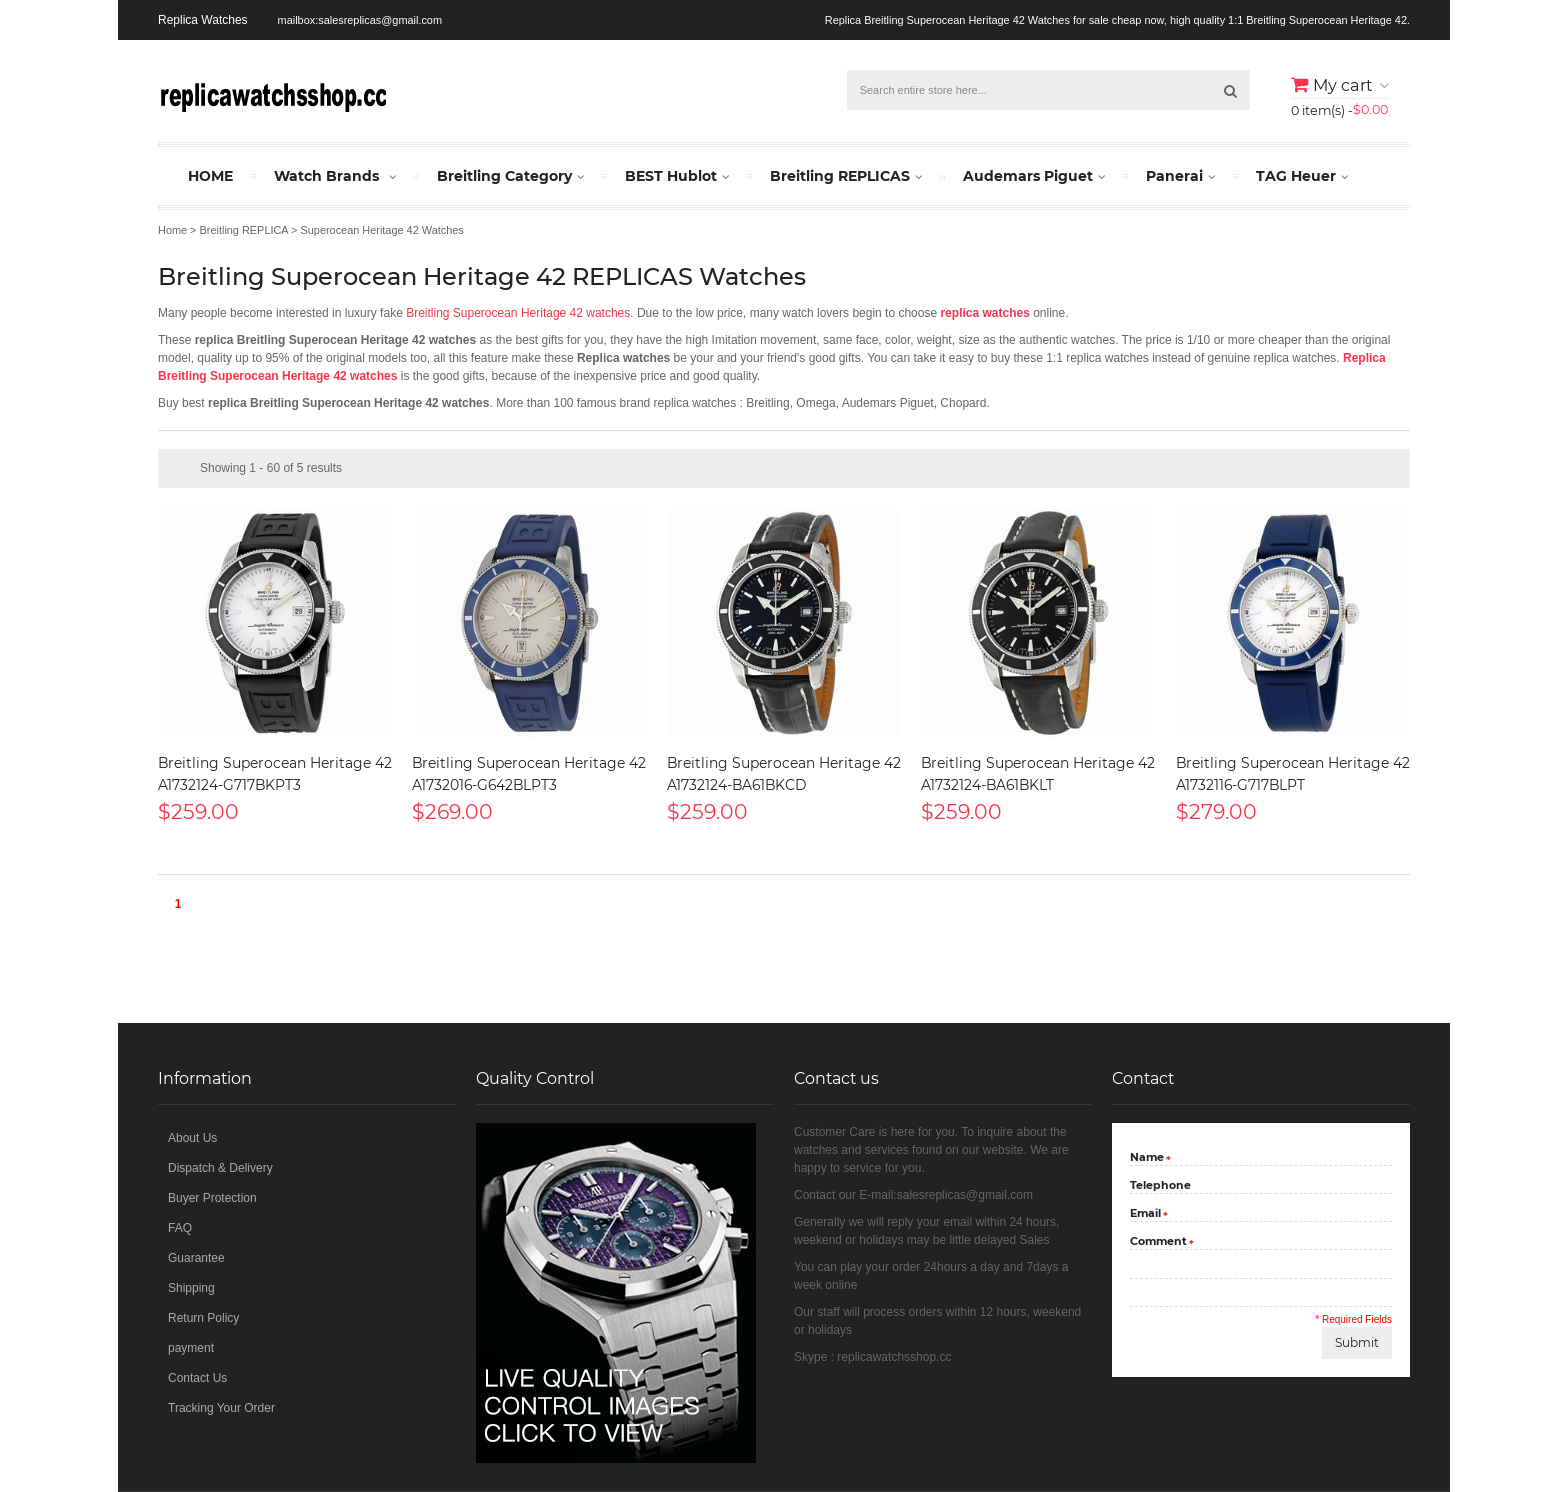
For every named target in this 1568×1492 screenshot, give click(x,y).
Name (1147, 1159)
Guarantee (196, 1258)
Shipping (191, 1288)
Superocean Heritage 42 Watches (381, 230)
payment (191, 1348)
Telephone (1160, 1185)
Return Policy (203, 1318)
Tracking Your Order (221, 1408)
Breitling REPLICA (244, 230)
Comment (1158, 1243)
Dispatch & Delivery (220, 1168)
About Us (192, 1138)
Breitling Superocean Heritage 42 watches (518, 313)
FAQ (180, 1228)
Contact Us (197, 1378)
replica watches (984, 313)
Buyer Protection (212, 1198)
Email (1145, 1215)
